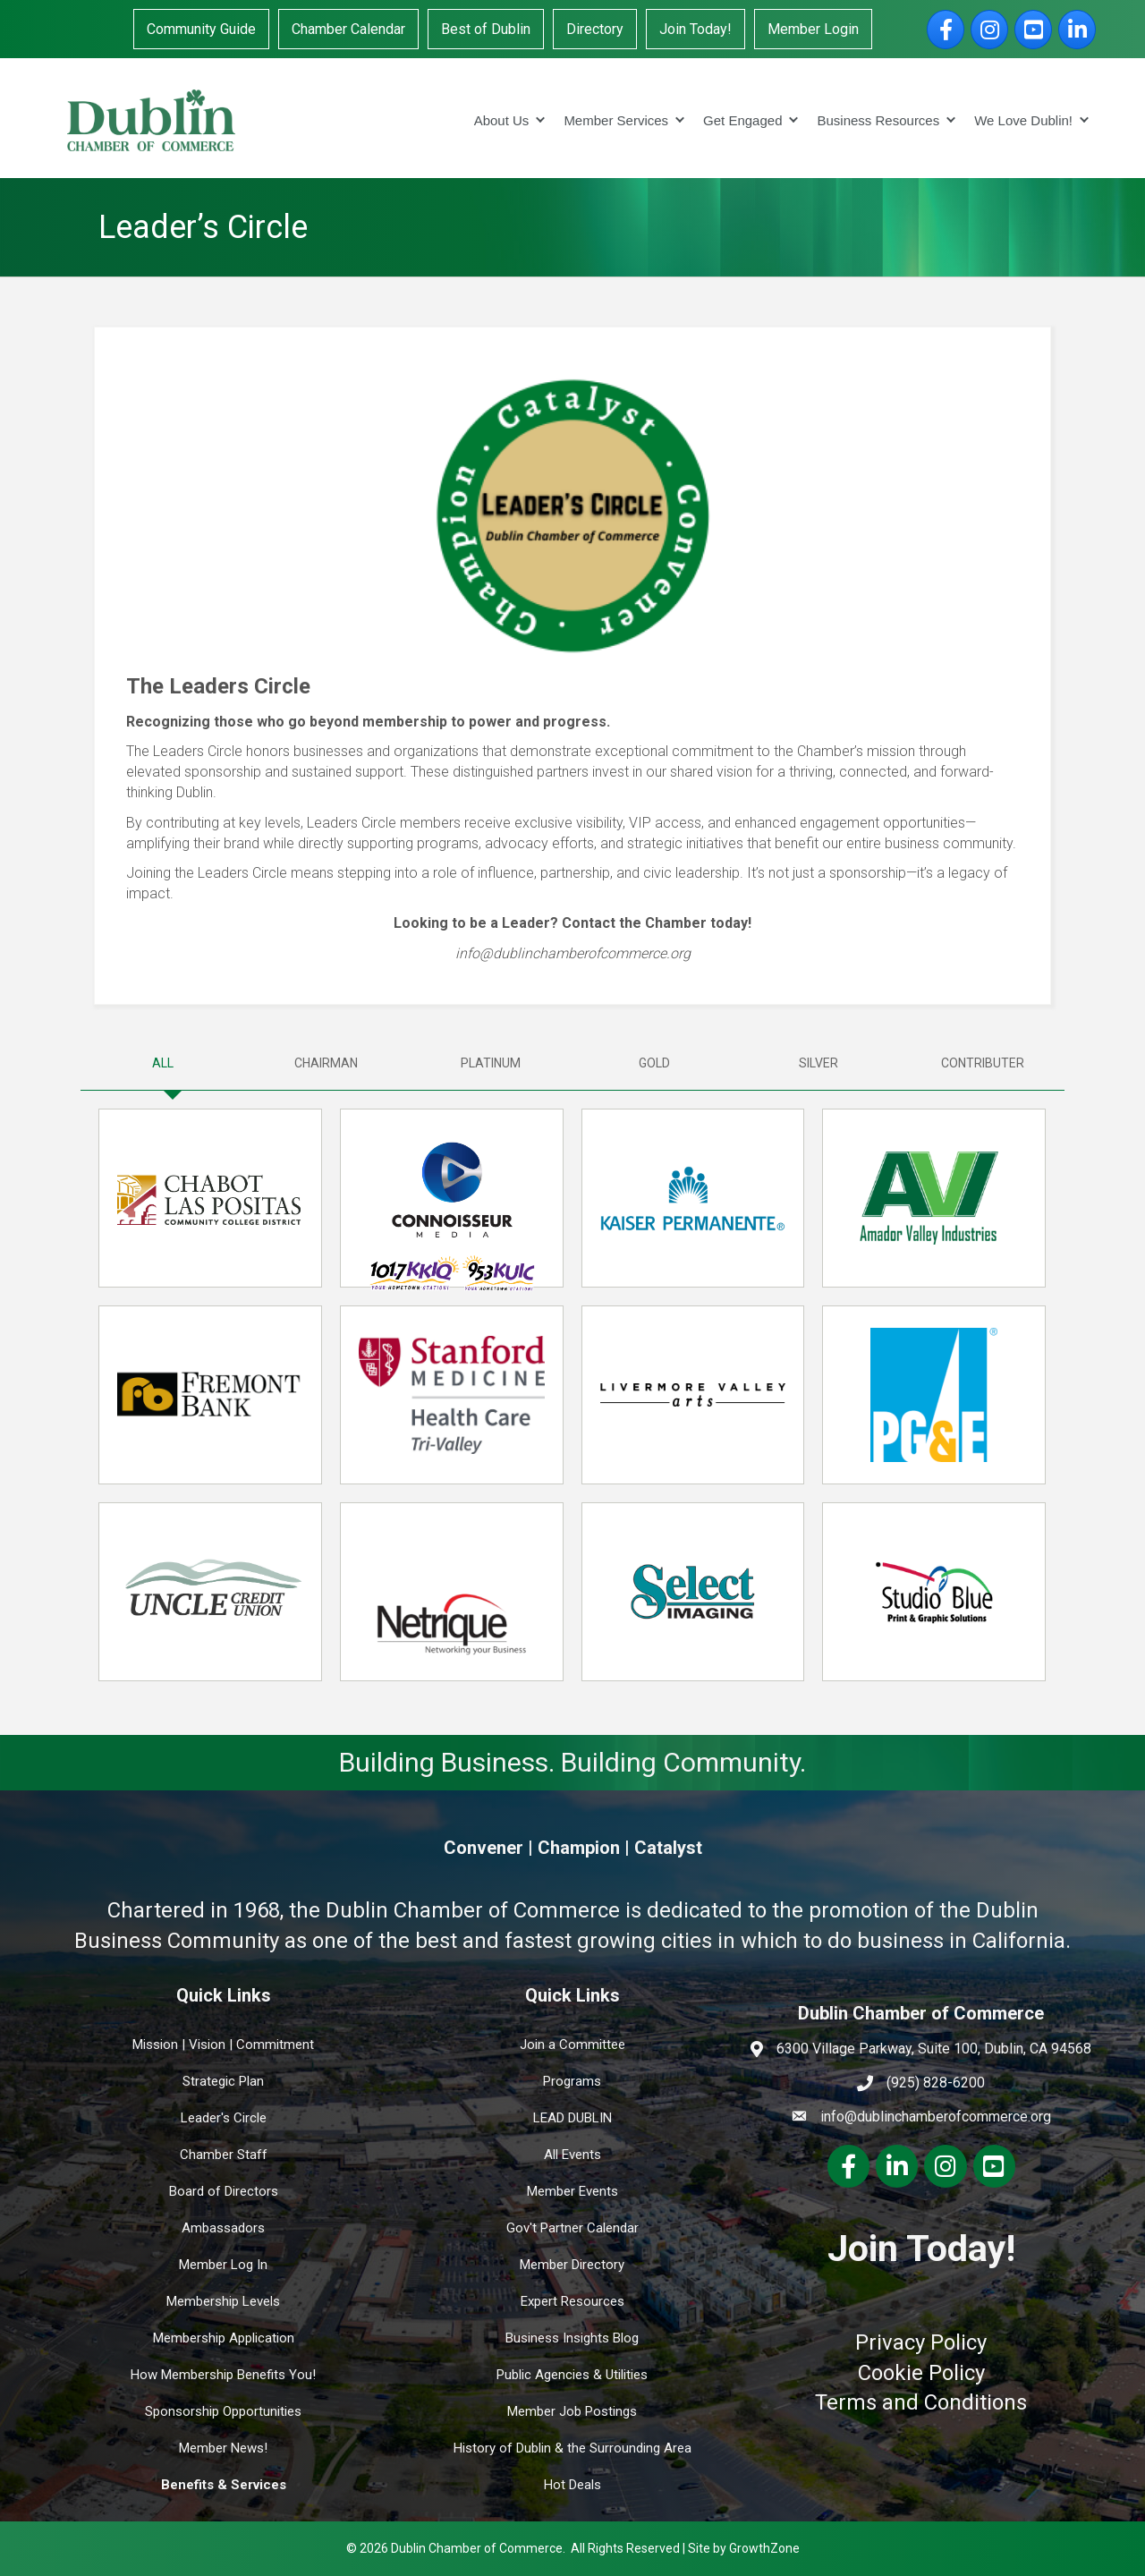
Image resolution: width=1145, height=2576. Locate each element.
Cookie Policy (921, 2372)
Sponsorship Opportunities (223, 2411)
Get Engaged (742, 120)
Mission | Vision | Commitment (223, 2044)
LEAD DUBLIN (572, 2118)
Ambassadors (223, 2228)
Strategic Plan (223, 2081)
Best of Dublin (485, 29)
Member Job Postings (572, 2411)
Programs (572, 2081)
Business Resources (878, 120)
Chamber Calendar (348, 29)
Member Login (813, 29)
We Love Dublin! (1023, 120)
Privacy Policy (921, 2342)
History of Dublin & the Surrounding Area (572, 2448)
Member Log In (223, 2265)
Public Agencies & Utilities (572, 2375)
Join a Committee (572, 2044)
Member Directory (572, 2265)
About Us (502, 120)
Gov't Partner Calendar (572, 2228)
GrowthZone (764, 2548)
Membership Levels (223, 2301)
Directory (594, 29)
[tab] (162, 1063)
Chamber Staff (223, 2155)
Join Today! (695, 29)
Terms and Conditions (921, 2402)
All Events (572, 2155)
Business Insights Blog (572, 2338)
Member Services (616, 120)
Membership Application (223, 2338)
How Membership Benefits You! (223, 2375)
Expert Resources (572, 2301)
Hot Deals (572, 2485)
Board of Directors (223, 2191)
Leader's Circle (224, 2118)
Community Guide (201, 29)
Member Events (572, 2191)
